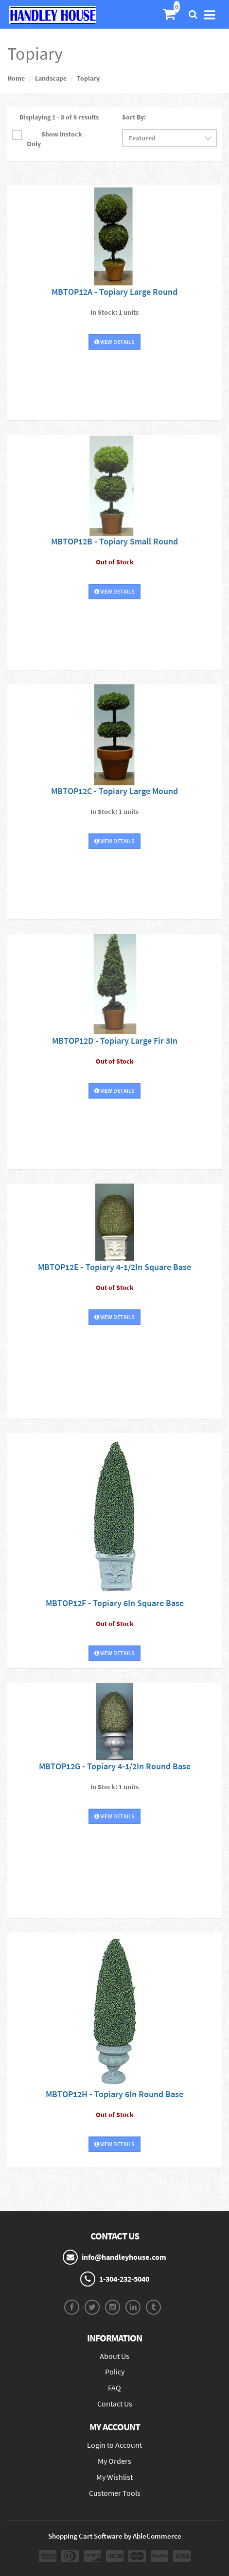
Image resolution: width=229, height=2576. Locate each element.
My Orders (114, 2461)
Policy (114, 2371)
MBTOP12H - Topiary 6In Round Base (114, 2094)
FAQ (114, 2387)
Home (16, 78)
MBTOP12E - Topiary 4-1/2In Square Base (114, 1266)
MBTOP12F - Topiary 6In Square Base (115, 1603)
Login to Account (114, 2445)
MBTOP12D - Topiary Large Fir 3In (114, 1040)
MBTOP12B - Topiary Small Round (114, 541)
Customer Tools (115, 2493)
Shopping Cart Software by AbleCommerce (114, 2536)
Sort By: (134, 117)
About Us (114, 2356)
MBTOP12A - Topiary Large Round (114, 291)
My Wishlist (114, 2477)
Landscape (51, 78)
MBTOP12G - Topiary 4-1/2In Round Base (115, 1766)
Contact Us (114, 2403)
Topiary (88, 78)
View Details (114, 341)
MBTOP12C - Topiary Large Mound (114, 791)
